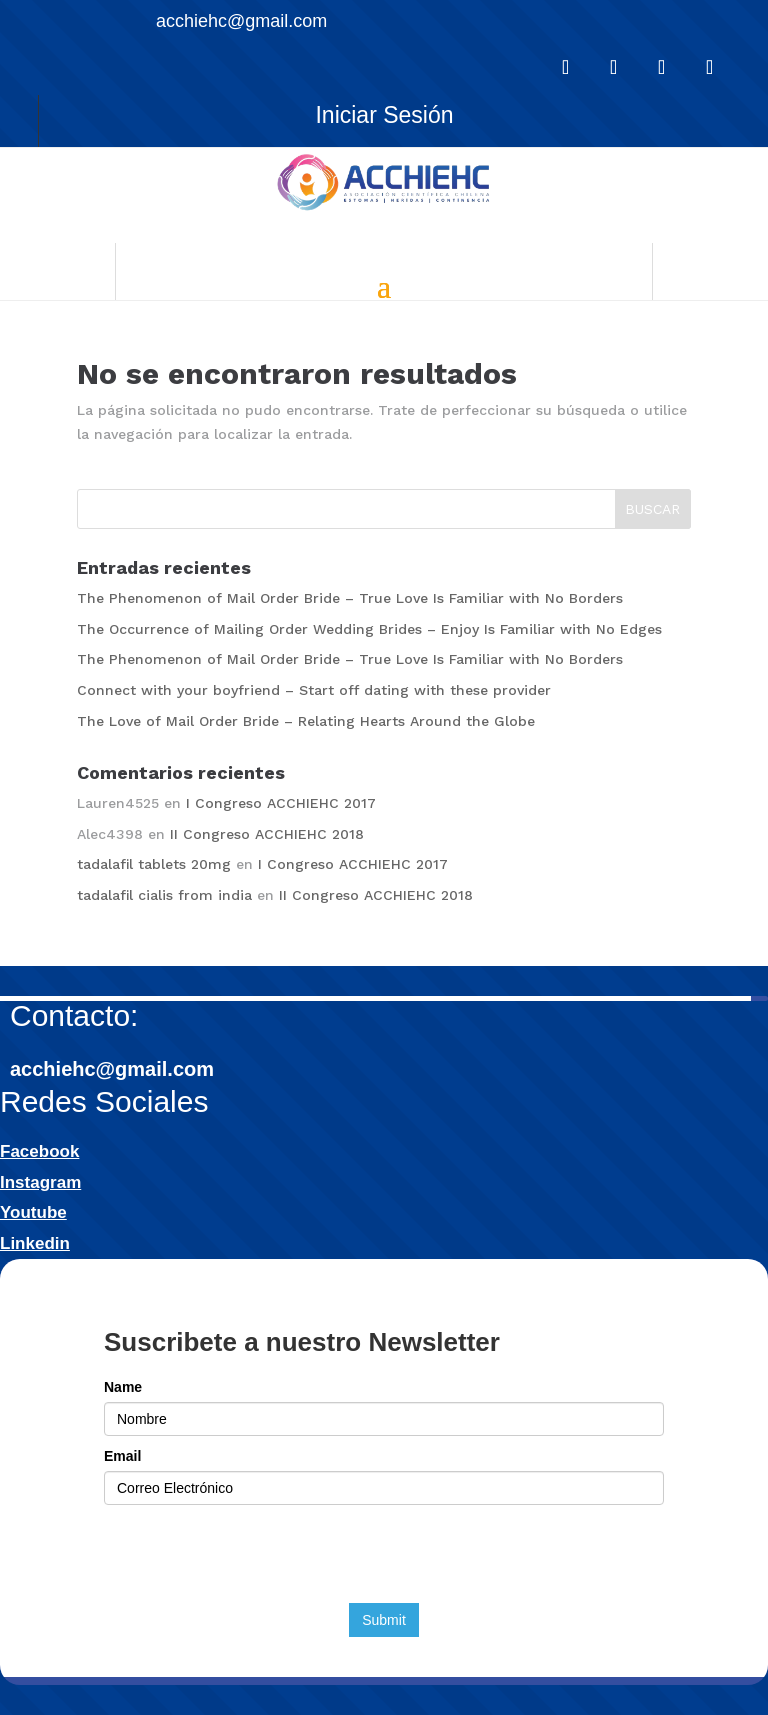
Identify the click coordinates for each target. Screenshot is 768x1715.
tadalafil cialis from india (164, 895)
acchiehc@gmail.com (112, 1069)
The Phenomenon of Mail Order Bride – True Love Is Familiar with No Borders (350, 598)
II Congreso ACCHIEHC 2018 (267, 834)
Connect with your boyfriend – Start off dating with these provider (314, 690)
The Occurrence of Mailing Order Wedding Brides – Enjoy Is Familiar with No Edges (369, 629)
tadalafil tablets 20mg (154, 864)
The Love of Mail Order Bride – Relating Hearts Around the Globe (306, 721)
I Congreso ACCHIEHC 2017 (281, 803)
